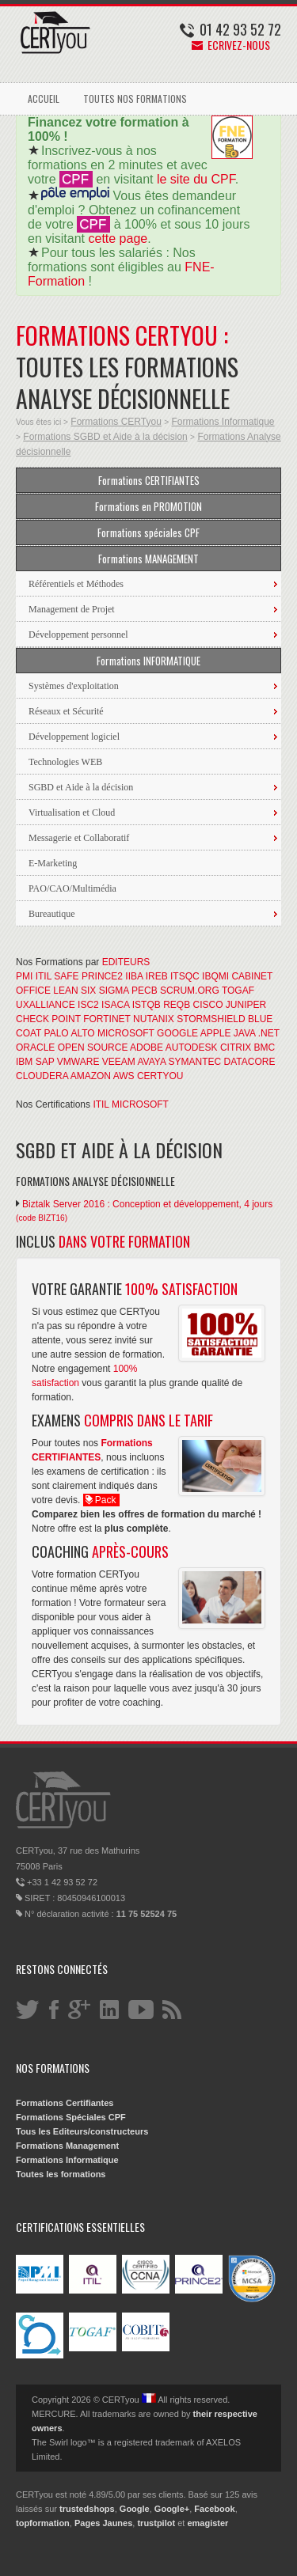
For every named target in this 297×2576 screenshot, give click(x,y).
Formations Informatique (222, 421)
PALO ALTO (69, 1033)
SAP (45, 1061)
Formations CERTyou (116, 421)
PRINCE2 (102, 976)
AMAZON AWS (102, 1076)
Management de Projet (72, 609)
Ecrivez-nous (231, 44)
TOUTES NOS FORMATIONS (135, 98)
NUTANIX (153, 1019)
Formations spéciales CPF (148, 532)
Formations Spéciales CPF (71, 2117)
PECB (144, 990)
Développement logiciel (74, 736)
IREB (157, 976)
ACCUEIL (43, 98)
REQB (176, 1004)
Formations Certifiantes (64, 2103)
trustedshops (87, 2508)
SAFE (66, 976)
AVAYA (151, 1061)
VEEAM (118, 1061)
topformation (43, 2523)
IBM (24, 1061)
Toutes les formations (60, 2174)
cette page (117, 238)
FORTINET (107, 1019)
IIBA (134, 976)
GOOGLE (177, 1033)
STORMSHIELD (211, 1019)
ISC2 (88, 1004)
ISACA (115, 1004)
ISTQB (146, 1004)
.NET (269, 1033)
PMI (24, 976)
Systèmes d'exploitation (74, 685)
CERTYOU (160, 1076)
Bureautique (52, 913)
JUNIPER (246, 1004)
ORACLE (35, 1047)
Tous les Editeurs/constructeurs (82, 2131)
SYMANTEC (195, 1061)
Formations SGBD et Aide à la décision (105, 436)
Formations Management (67, 2145)
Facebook (214, 2508)
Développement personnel (78, 634)
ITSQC (185, 976)
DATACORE (250, 1061)
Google (135, 2508)
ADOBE (146, 1047)
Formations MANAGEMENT (148, 558)
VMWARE (78, 1061)
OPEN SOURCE (93, 1047)
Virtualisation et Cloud (72, 812)
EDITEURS (126, 962)
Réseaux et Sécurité (66, 711)
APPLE (215, 1033)
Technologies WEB (65, 761)
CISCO (208, 1004)
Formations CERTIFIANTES (149, 480)
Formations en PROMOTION (148, 506)
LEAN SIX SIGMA (90, 990)
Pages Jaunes (103, 2523)
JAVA (245, 1033)
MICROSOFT (125, 1033)
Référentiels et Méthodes (76, 583)
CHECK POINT (48, 1019)
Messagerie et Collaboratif (79, 837)
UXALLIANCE (45, 1004)
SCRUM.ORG (189, 990)
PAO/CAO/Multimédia (72, 888)
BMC (265, 1047)
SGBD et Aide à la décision (81, 787)
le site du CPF (196, 179)
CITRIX (235, 1047)
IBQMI (215, 976)
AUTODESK (192, 1047)
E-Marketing (53, 863)
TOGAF (238, 990)
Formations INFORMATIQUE (148, 661)
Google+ (171, 2508)
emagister (207, 2523)
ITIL (43, 976)
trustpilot (156, 2523)
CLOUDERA (42, 1076)
